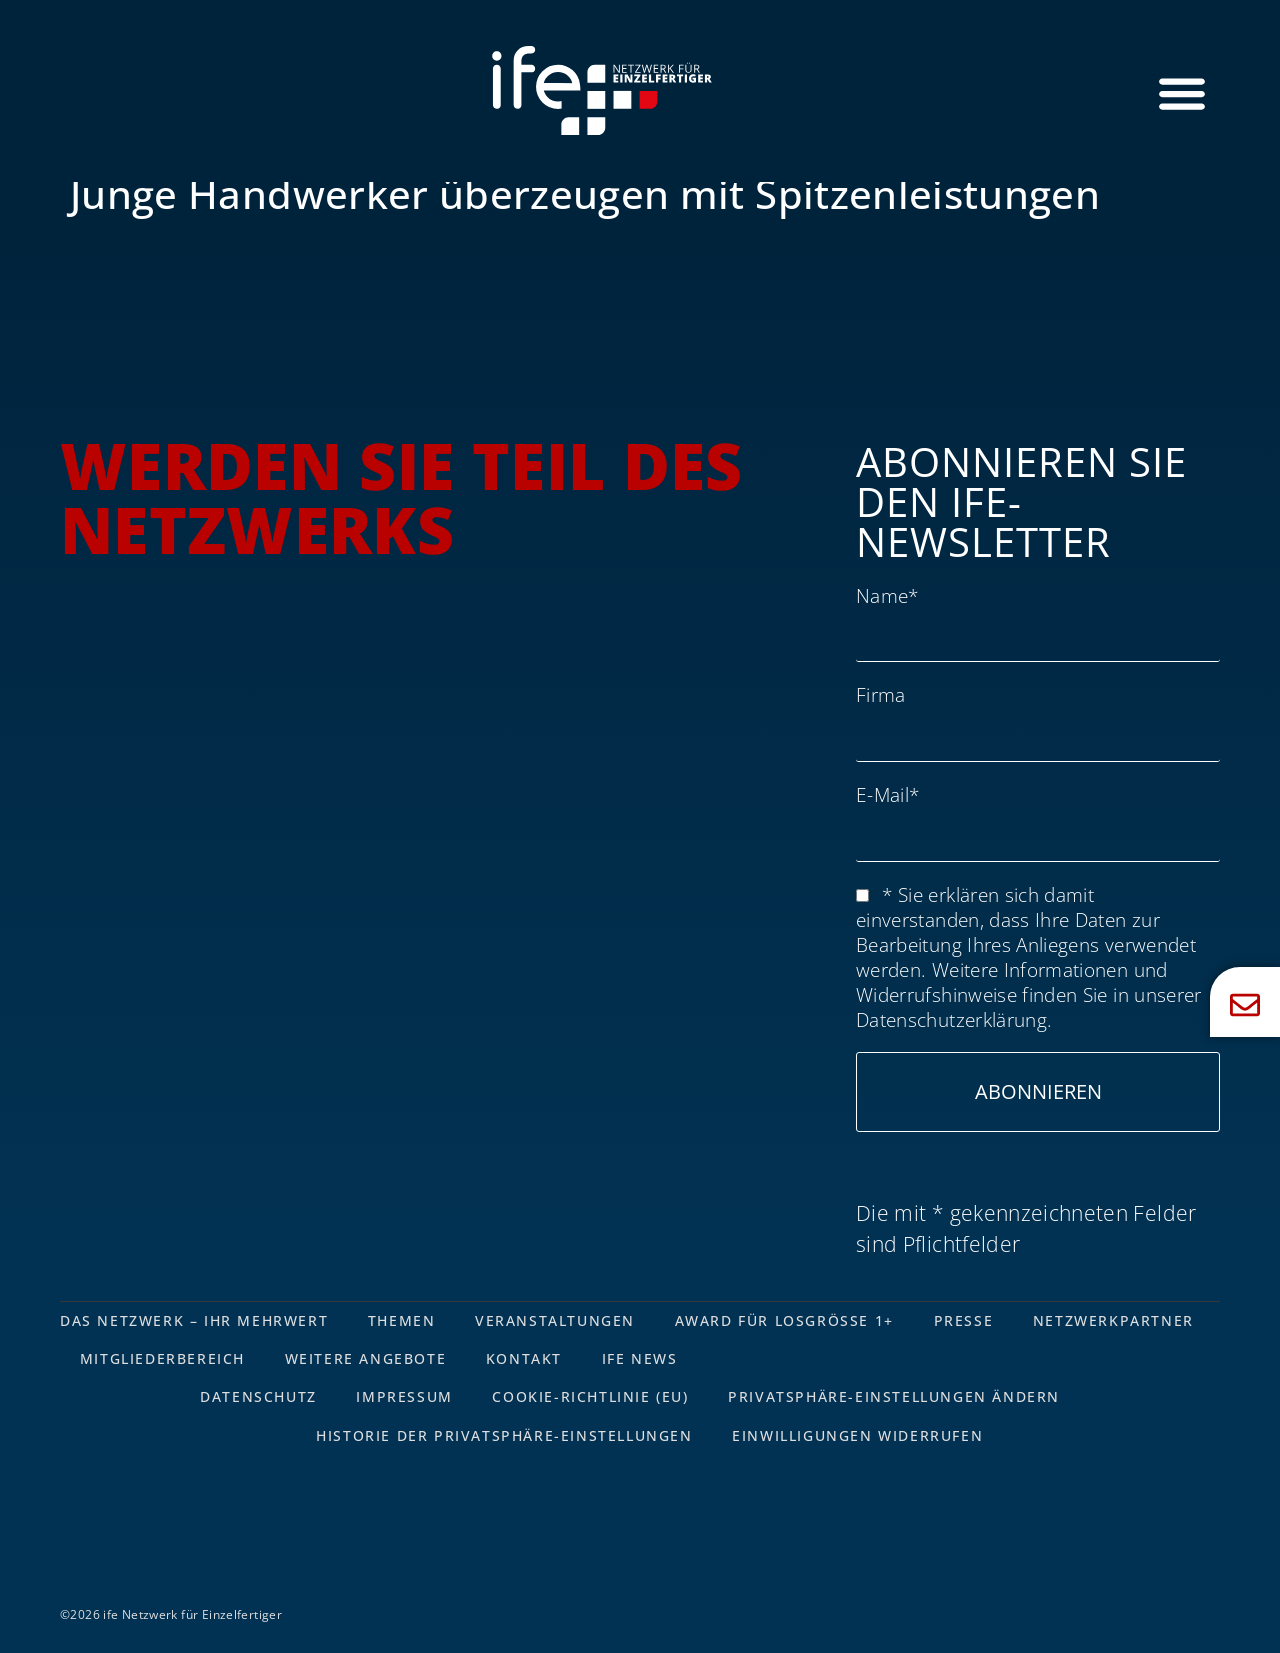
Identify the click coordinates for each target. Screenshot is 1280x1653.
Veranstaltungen (556, 1320)
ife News (641, 1358)
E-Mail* (887, 794)
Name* (887, 595)
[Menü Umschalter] (1182, 93)
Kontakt (525, 1358)
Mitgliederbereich (162, 1358)
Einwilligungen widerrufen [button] (858, 1435)
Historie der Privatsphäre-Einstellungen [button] (504, 1435)
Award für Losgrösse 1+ (785, 1320)
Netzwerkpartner (1115, 1320)
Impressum (404, 1397)
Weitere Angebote (366, 1358)
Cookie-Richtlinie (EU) (591, 1397)
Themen (402, 1320)
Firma (881, 694)
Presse (965, 1320)
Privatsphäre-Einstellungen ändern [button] (895, 1397)
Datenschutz (257, 1397)
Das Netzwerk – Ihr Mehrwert (194, 1320)
